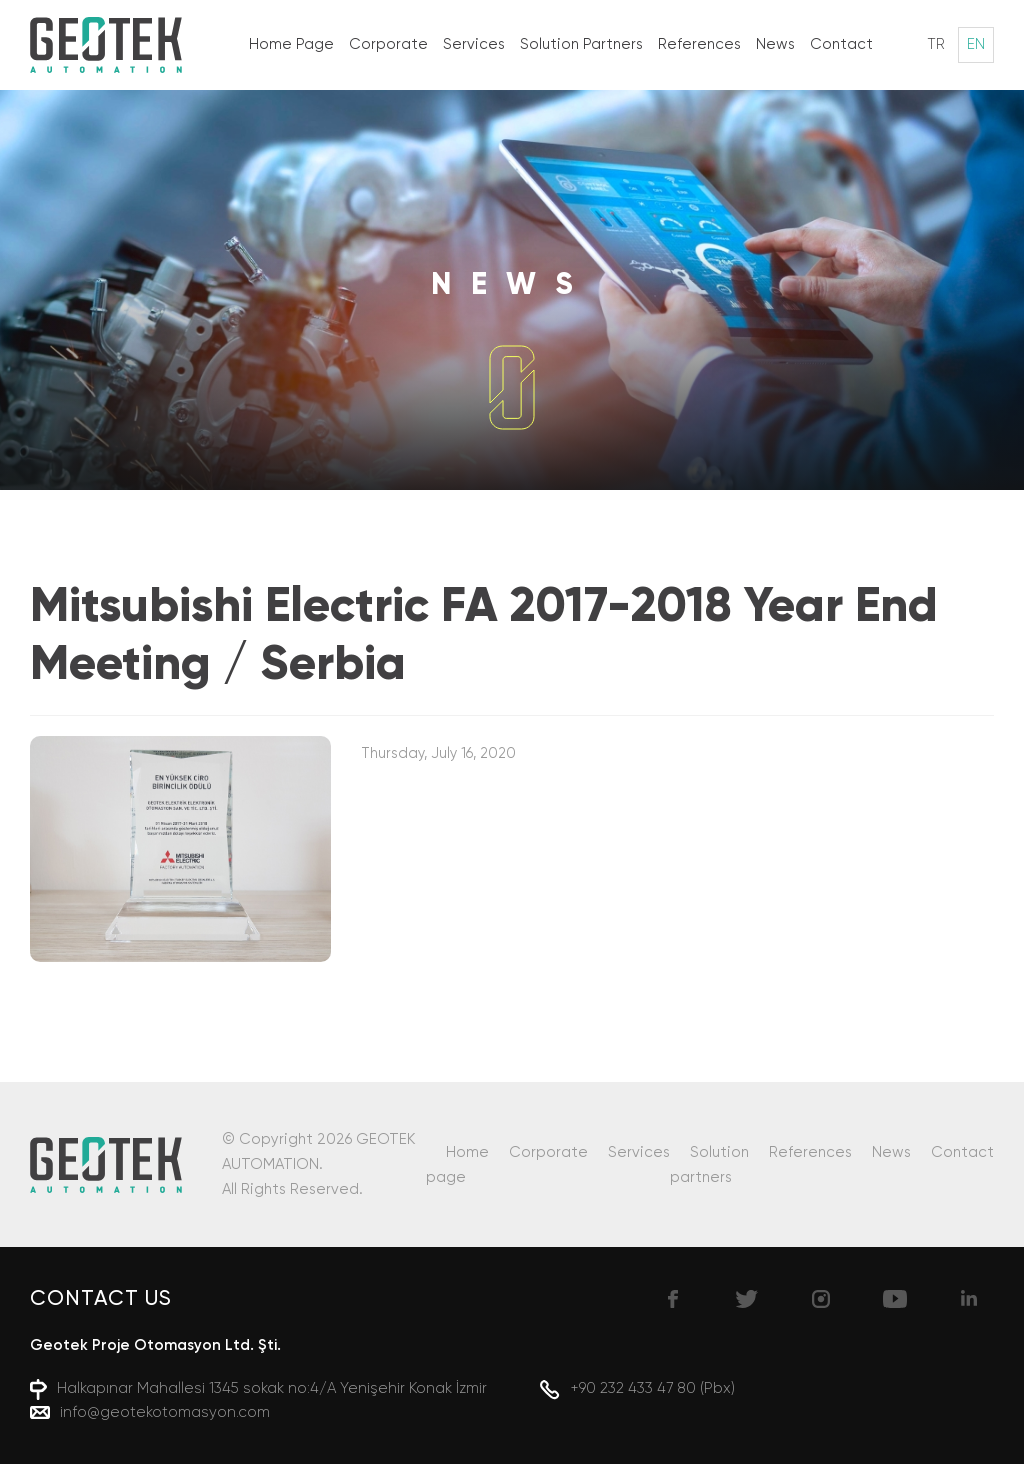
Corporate (388, 44)
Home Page (291, 44)
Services (474, 44)
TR (936, 44)
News (775, 44)
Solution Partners (581, 44)
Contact (841, 44)
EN (976, 44)
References (699, 44)
